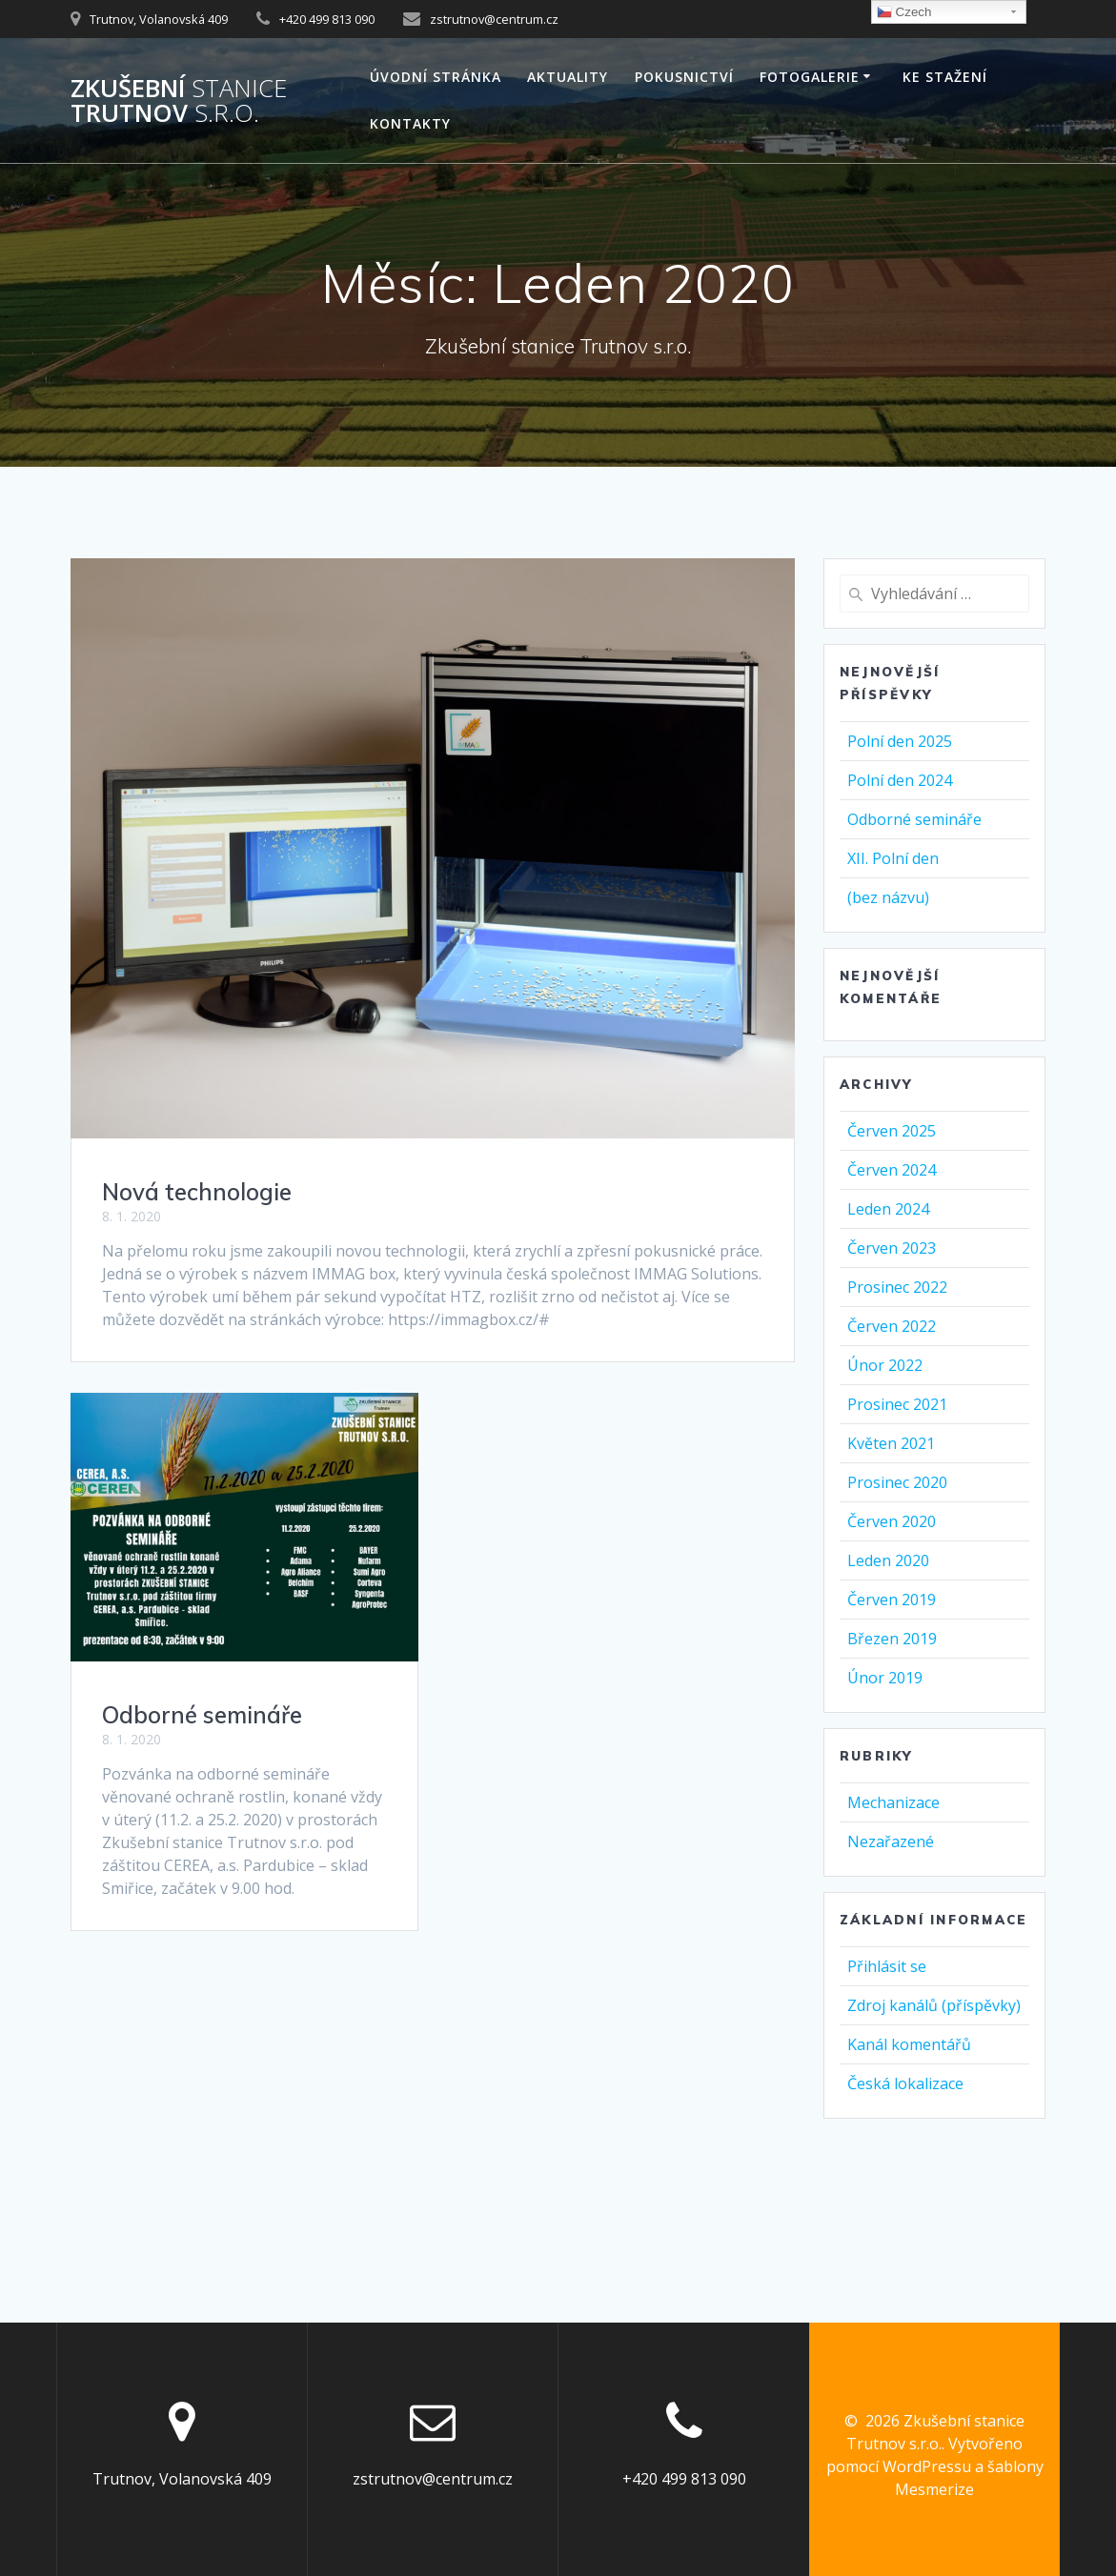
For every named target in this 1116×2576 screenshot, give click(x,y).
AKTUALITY (567, 77)
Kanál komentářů (909, 2044)
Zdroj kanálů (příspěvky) (934, 2005)
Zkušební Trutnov (179, 100)
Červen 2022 (891, 1326)
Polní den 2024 (899, 780)
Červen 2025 (891, 1130)
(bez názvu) (888, 897)
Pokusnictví (684, 77)
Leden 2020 (888, 1560)
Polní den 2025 (899, 741)
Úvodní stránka (435, 77)
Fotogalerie (810, 77)
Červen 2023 (891, 1248)
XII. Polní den (893, 858)
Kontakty (410, 123)
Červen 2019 (891, 1599)
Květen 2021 (891, 1443)
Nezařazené (890, 1841)
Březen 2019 (892, 1638)
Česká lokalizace (905, 2083)
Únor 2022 (885, 1365)
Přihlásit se (886, 1966)
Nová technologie (197, 1191)
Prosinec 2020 (897, 1482)
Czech (904, 12)
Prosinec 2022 (897, 1287)
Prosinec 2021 (897, 1404)
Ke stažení (945, 77)
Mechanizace (893, 1802)
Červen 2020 (891, 1521)
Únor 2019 (885, 1677)
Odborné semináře (202, 1715)
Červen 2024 (891, 1169)
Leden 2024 (888, 1208)
